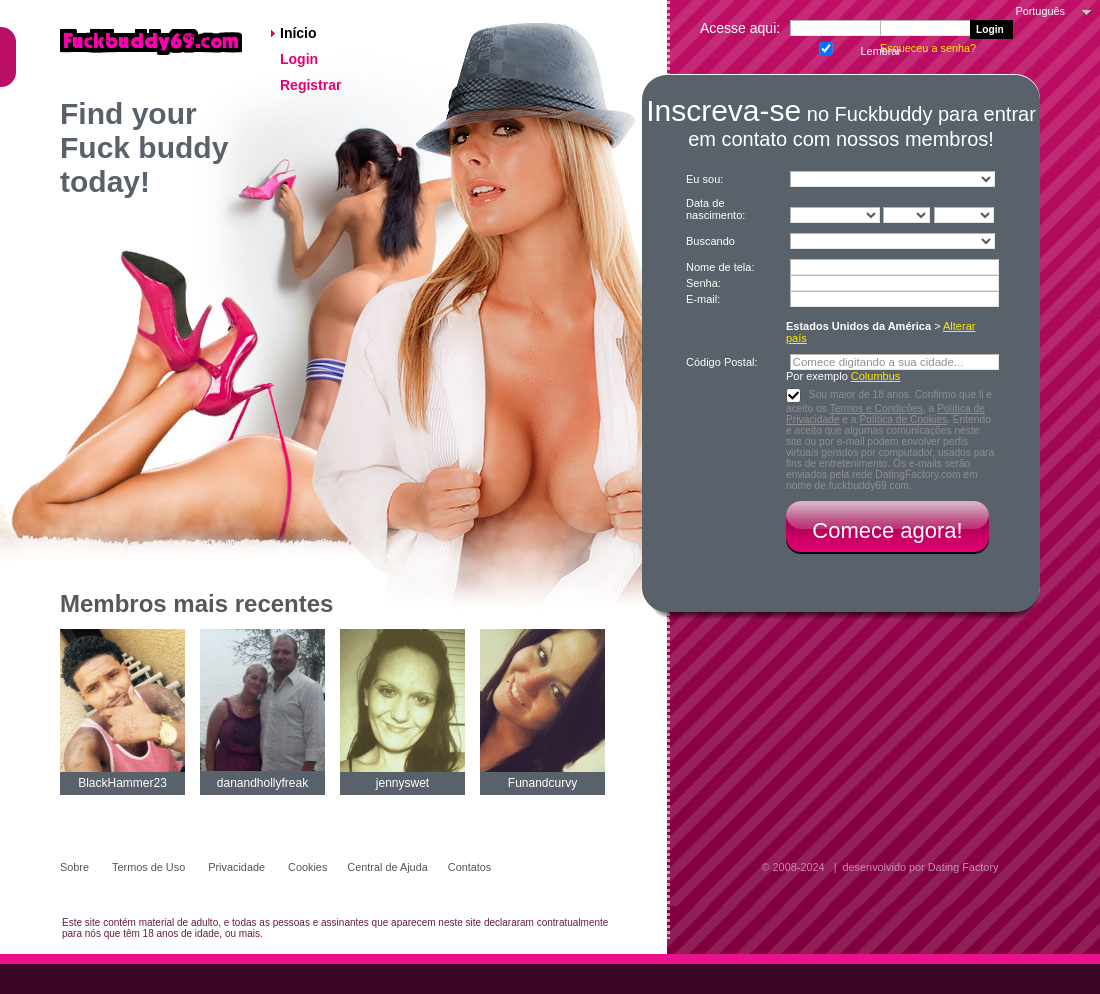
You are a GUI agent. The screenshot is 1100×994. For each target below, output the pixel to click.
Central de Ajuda (387, 867)
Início (300, 33)
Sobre (76, 867)
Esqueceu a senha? (929, 48)
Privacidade (238, 867)
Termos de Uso (150, 867)
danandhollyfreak (262, 783)
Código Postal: (723, 362)
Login (301, 59)
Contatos (470, 867)
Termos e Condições (876, 408)
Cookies (307, 867)
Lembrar (824, 46)
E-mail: (703, 299)
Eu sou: (704, 179)
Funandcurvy (542, 783)
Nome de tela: (722, 267)
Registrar (312, 85)
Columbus (876, 376)
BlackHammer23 (122, 783)
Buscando (710, 241)
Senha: (705, 283)
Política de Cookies (903, 419)
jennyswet (402, 783)
